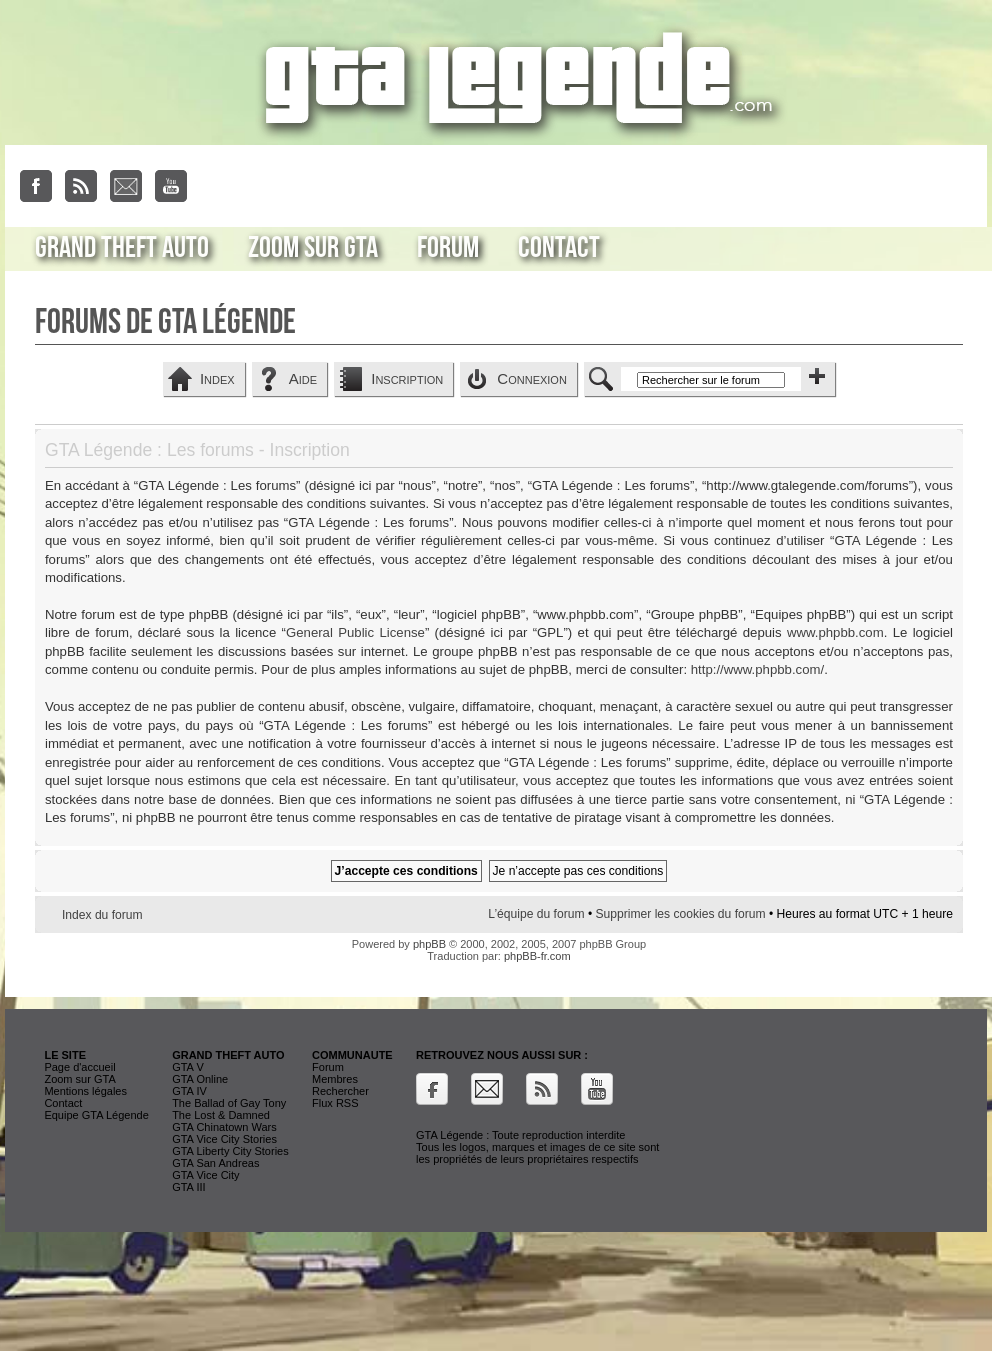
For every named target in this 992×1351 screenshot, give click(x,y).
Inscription (407, 378)
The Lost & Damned (221, 1115)
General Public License (355, 632)
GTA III (188, 1187)
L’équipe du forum (536, 914)
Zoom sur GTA (313, 248)
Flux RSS (335, 1103)
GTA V (188, 1067)
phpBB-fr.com (537, 956)
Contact (559, 248)
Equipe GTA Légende (96, 1115)
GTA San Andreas (215, 1163)
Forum (448, 248)
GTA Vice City (205, 1175)
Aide (303, 378)
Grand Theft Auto (122, 248)
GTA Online (200, 1079)
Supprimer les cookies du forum (680, 914)
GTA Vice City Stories (224, 1139)
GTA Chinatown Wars (224, 1127)
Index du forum (102, 915)
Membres (335, 1079)
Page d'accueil (79, 1067)
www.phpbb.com (835, 632)
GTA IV (189, 1091)
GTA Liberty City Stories (230, 1151)
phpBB (429, 944)
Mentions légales (85, 1091)
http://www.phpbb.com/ (757, 669)
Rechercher (340, 1091)
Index (217, 378)
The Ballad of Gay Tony (229, 1103)
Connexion (532, 378)
